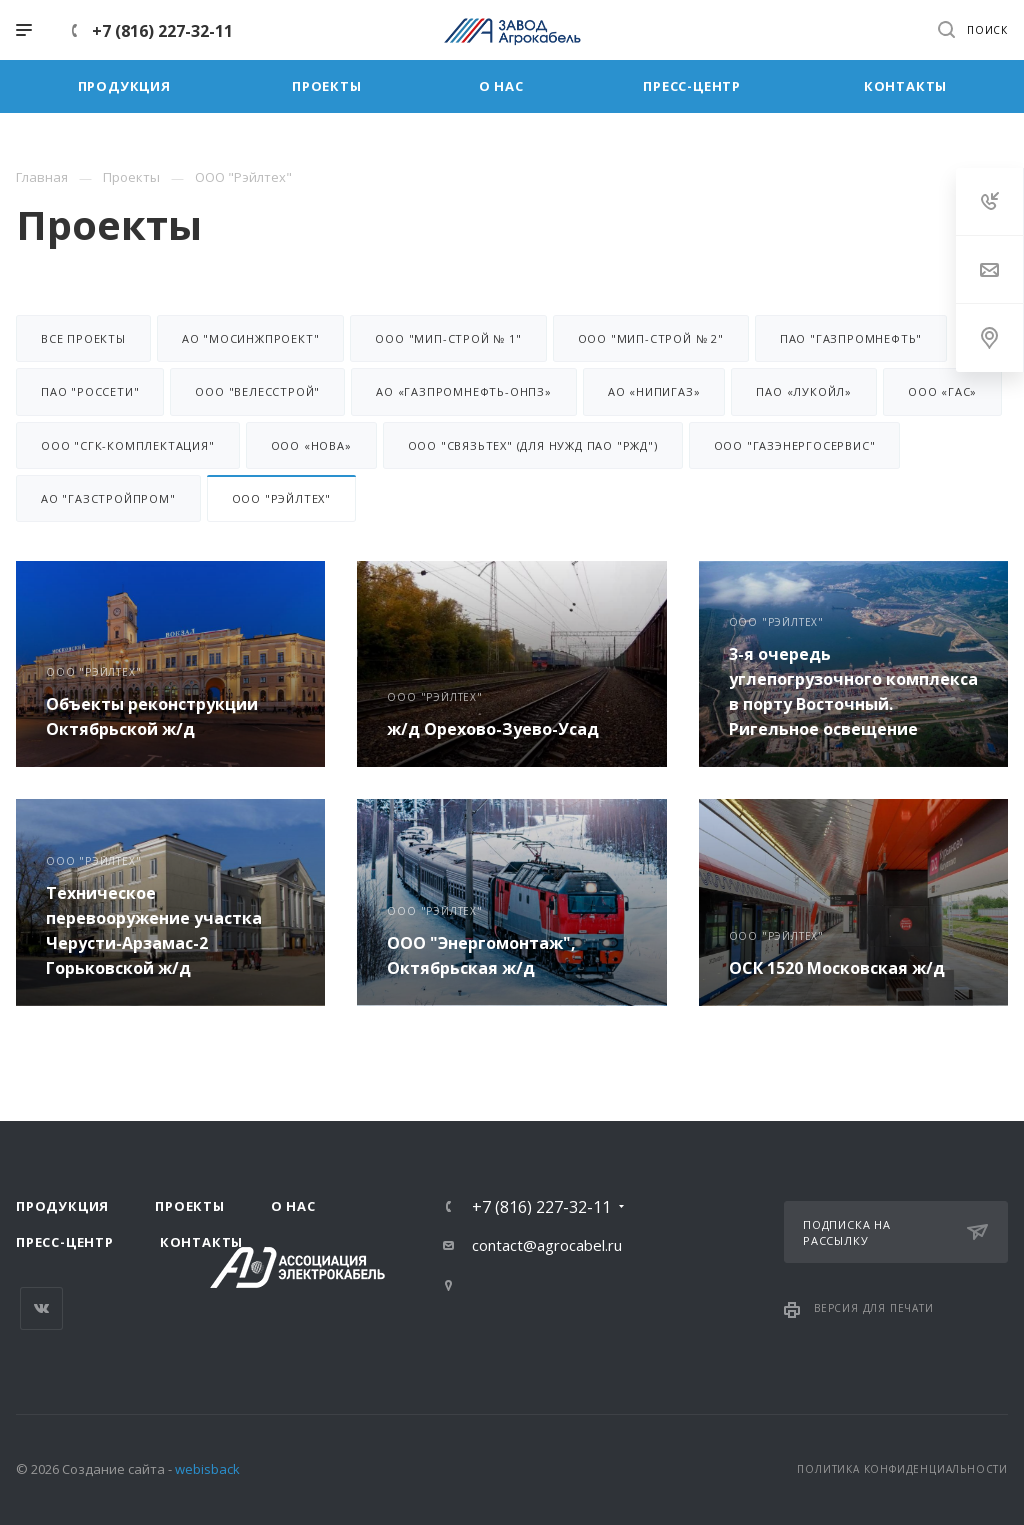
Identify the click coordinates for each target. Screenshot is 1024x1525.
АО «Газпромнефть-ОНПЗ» (464, 391)
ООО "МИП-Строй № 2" (651, 338)
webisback (207, 1469)
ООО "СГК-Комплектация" (128, 445)
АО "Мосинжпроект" (251, 338)
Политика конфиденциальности (902, 1469)
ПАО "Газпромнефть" (851, 338)
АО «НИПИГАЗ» (654, 391)
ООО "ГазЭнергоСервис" (795, 445)
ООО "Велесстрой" (257, 391)
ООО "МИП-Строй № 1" (448, 338)
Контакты (201, 1242)
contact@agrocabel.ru (547, 1245)
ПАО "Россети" (90, 391)
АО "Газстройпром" (108, 498)
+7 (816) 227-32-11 (162, 31)
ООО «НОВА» (311, 445)
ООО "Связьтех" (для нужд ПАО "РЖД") (533, 445)
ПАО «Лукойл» (804, 391)
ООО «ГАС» (942, 391)
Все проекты (83, 338)
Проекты (190, 1206)
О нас (293, 1206)
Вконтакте (41, 1308)
